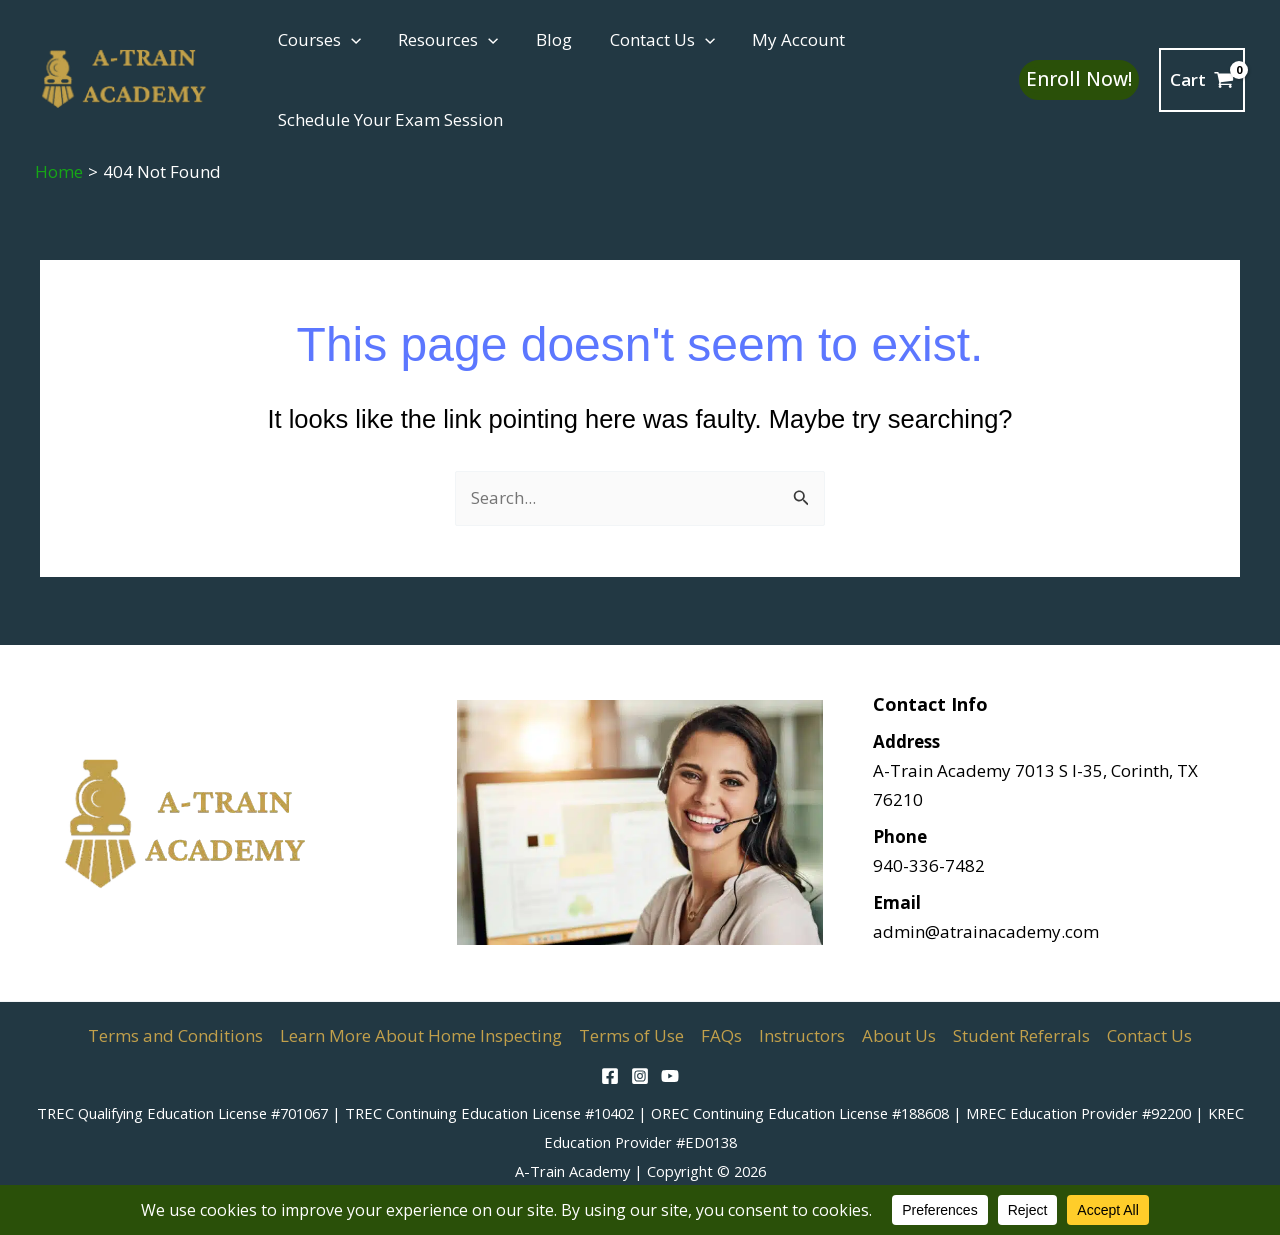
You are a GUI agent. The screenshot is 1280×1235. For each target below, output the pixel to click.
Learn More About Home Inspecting (421, 1035)
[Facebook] (610, 1076)
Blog (545, 39)
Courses (317, 40)
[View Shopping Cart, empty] (1202, 79)
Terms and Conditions (175, 1035)
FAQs (721, 1035)
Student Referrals (1021, 1035)
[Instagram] (640, 1076)
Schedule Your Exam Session (388, 119)
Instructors (802, 1035)
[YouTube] (670, 1076)
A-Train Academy (572, 1171)
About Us (899, 1035)
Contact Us (649, 40)
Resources (443, 40)
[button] (349, 40)
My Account (783, 39)
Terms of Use (631, 1035)
